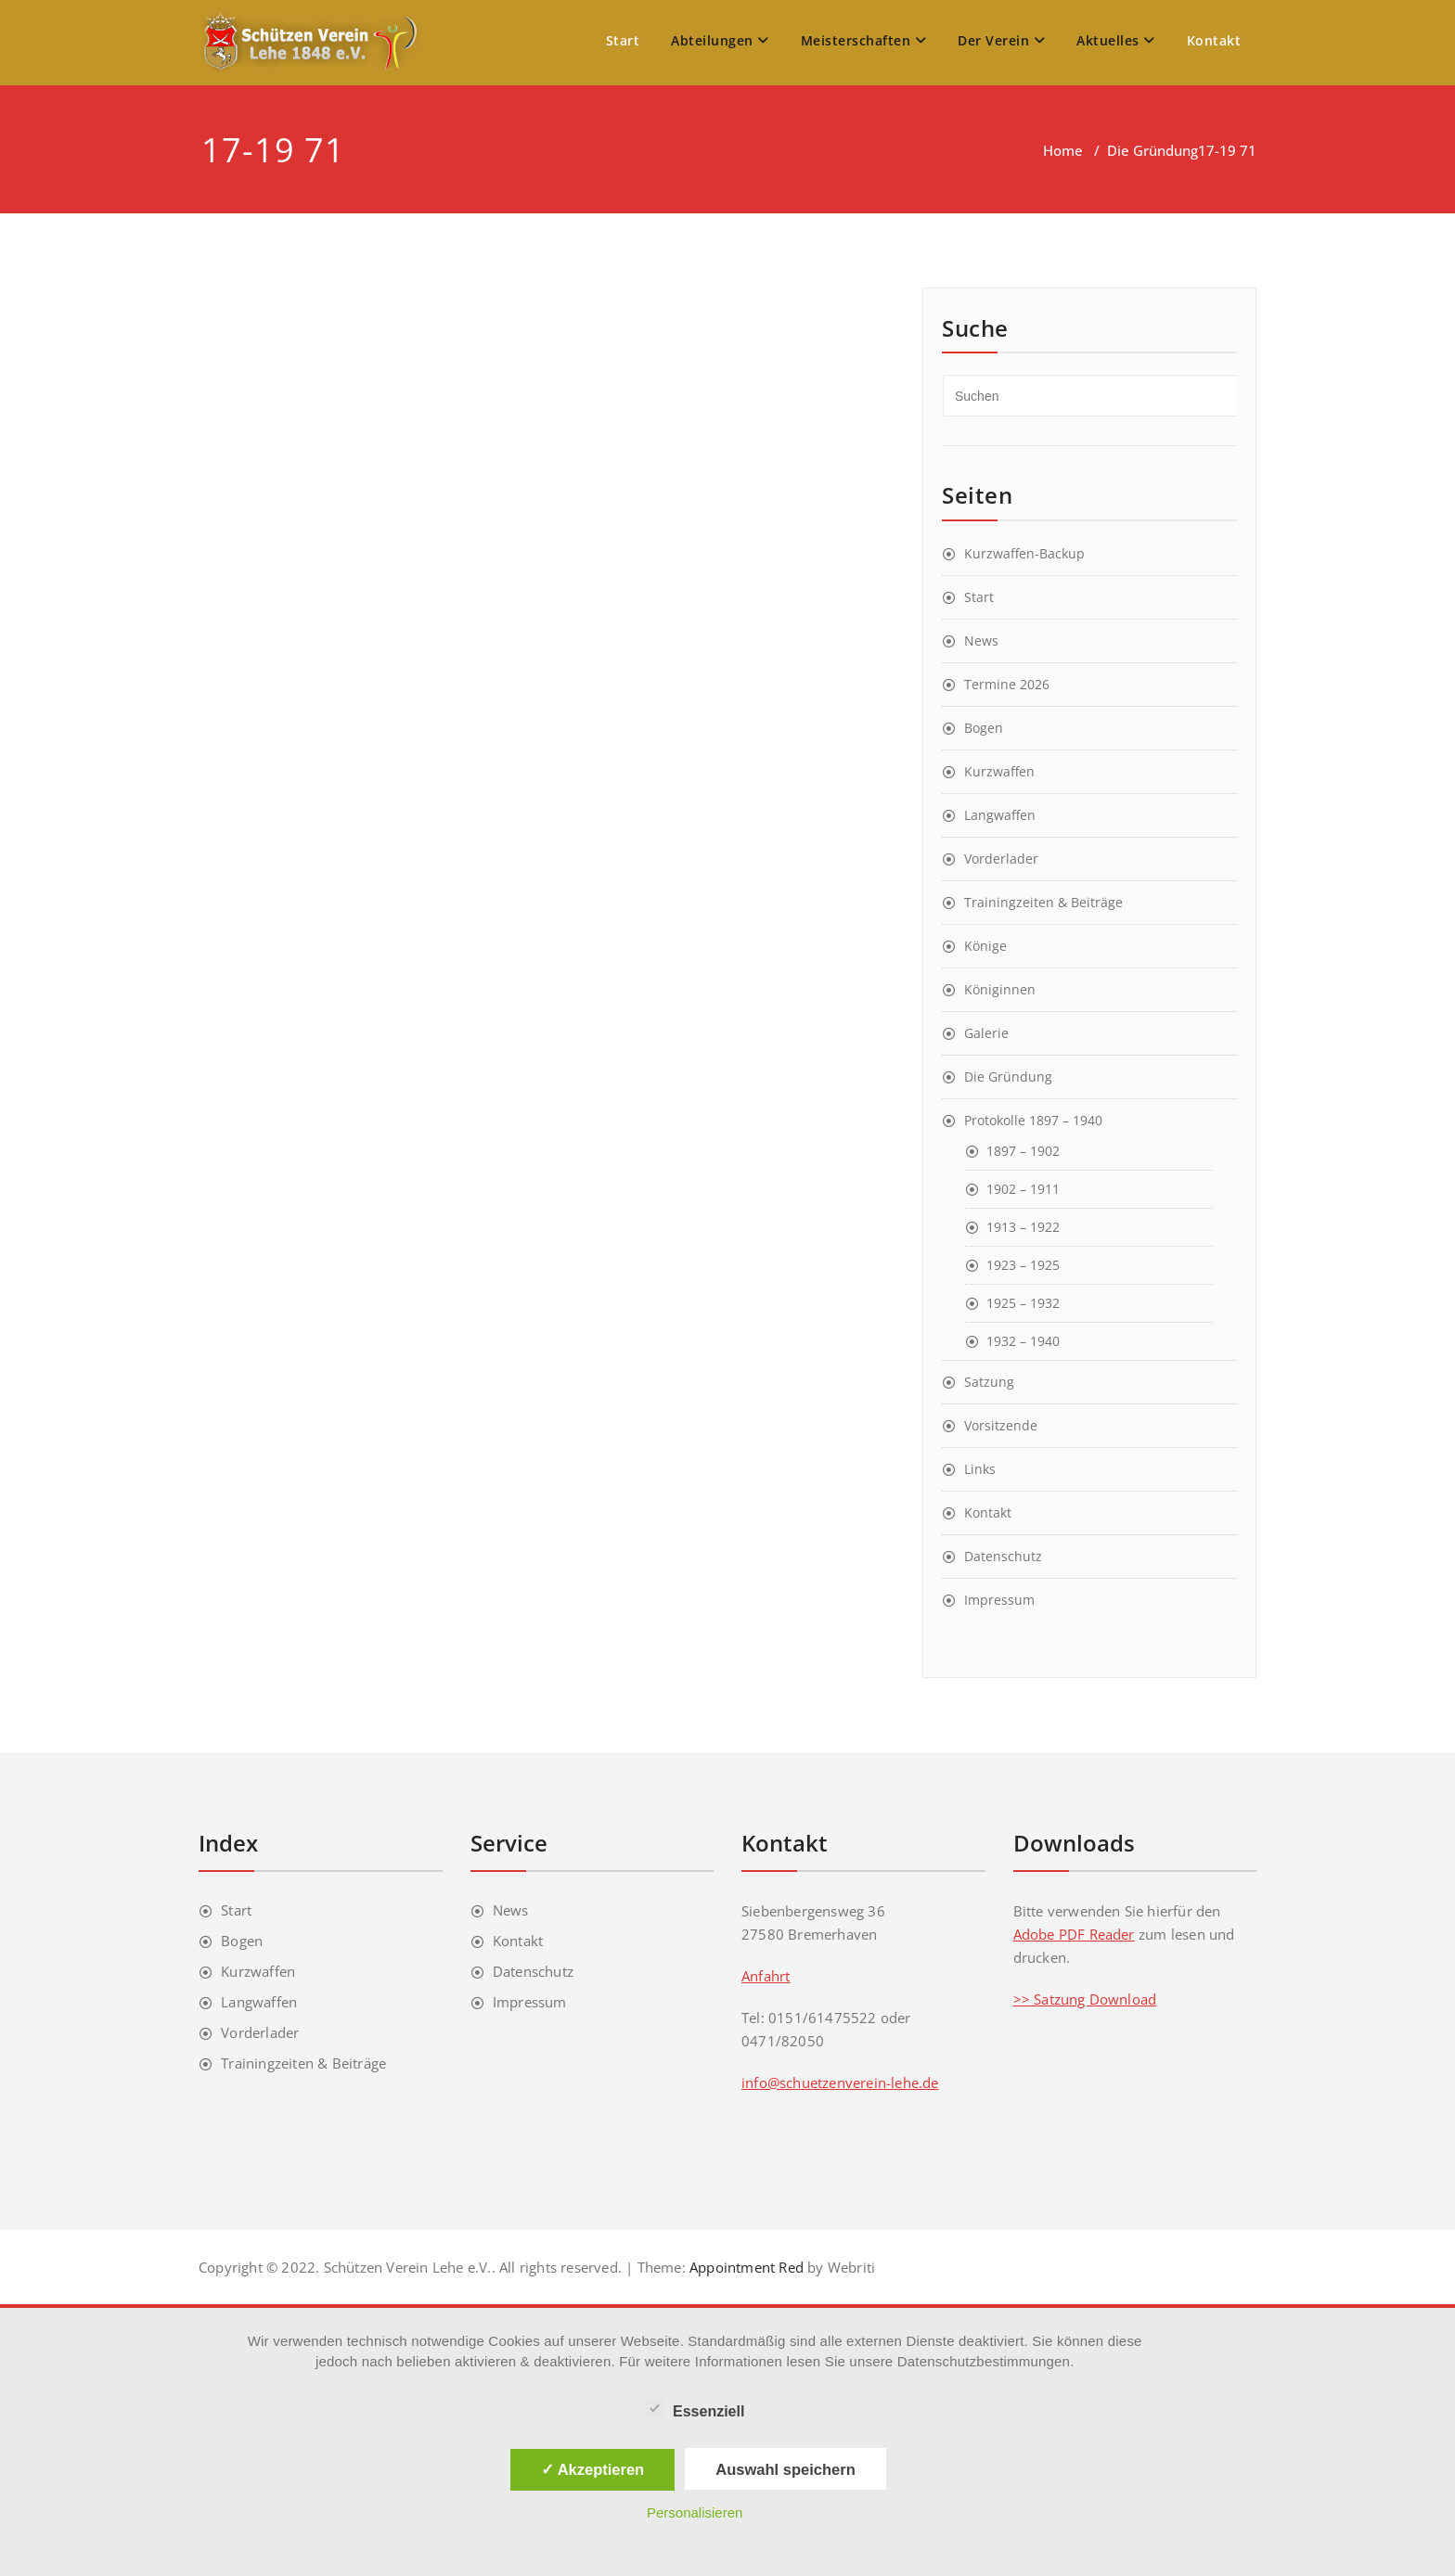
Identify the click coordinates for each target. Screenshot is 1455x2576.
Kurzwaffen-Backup (1024, 553)
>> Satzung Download (1085, 1999)
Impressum (999, 1599)
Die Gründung (1152, 150)
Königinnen (1000, 989)
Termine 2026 (1006, 684)
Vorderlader (1001, 858)
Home (1063, 150)
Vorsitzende (1000, 1425)
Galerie (986, 1033)
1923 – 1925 (1023, 1265)
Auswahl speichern (785, 2469)
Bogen (983, 728)
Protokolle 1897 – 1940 (1033, 1120)
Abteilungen (720, 40)
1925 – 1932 (1023, 1303)
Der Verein (1001, 40)
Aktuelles (1115, 40)
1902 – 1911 (1023, 1189)
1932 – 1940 (1023, 1341)
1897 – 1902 (1023, 1151)
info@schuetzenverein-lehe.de (840, 2082)
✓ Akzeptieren (593, 2469)
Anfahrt (765, 1976)
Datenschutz (1003, 1556)
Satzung (989, 1382)
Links (980, 1469)
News (981, 640)
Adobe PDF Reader (1074, 1934)
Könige (985, 946)
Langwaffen (1000, 815)
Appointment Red (745, 2267)
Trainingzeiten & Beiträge (1043, 902)
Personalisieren (694, 2512)
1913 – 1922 (1023, 1227)
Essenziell (694, 2409)
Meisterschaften (864, 40)
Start (623, 40)
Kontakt (1214, 40)
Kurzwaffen (999, 771)
